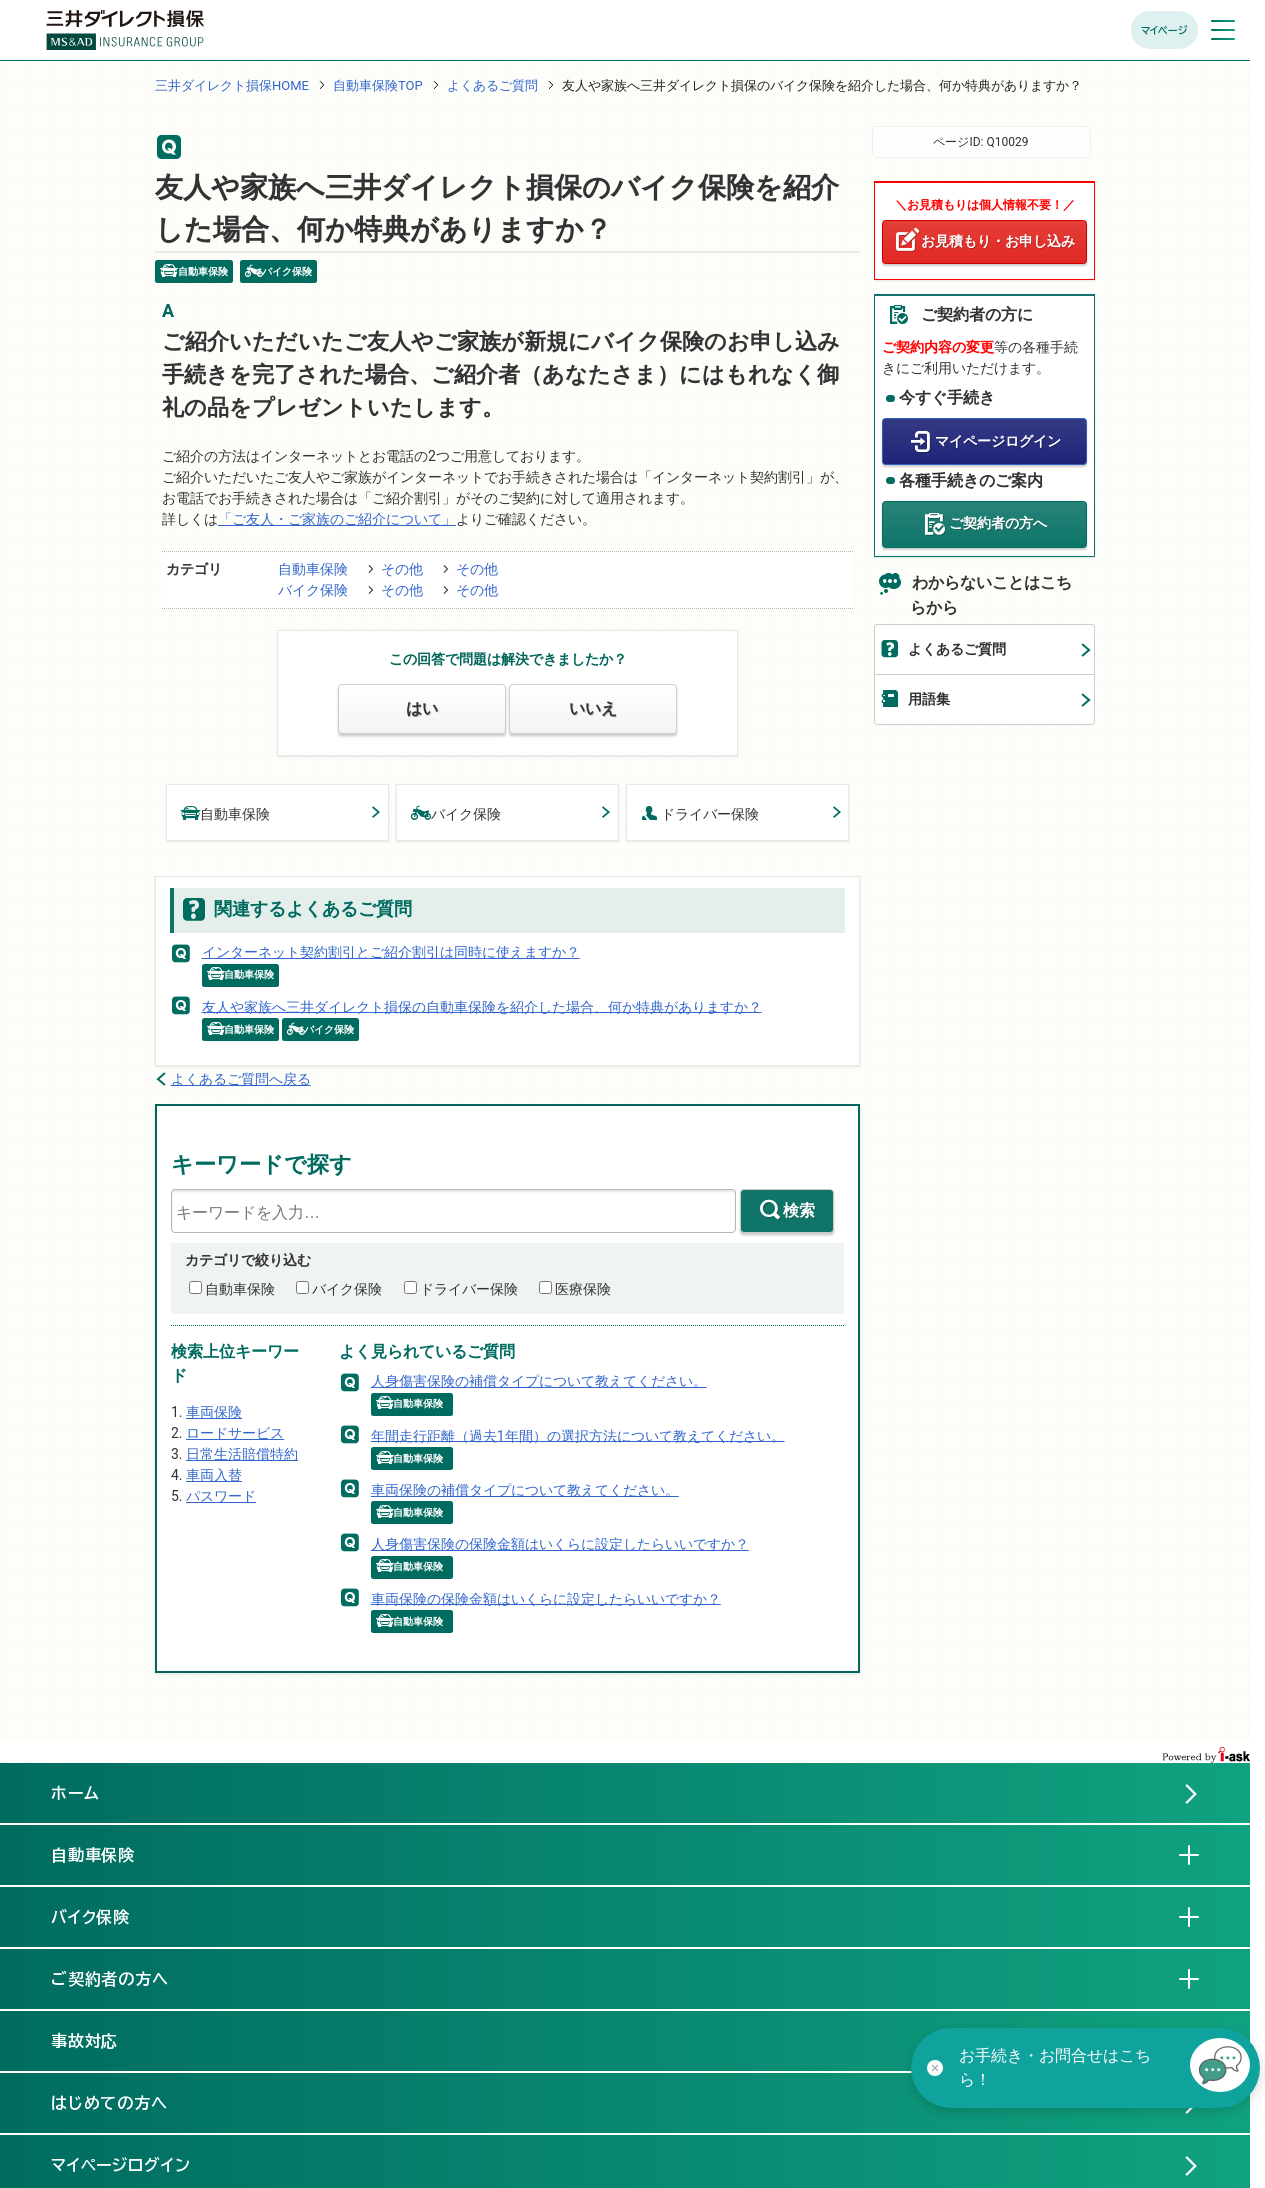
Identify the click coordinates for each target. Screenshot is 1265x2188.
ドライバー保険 (700, 812)
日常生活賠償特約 (242, 1454)
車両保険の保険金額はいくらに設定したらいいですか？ (546, 1598)
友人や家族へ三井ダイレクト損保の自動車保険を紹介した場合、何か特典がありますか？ (482, 1006)
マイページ (1164, 30)
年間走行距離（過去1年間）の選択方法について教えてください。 (578, 1435)
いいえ (593, 708)
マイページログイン (998, 441)
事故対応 (101, 2040)
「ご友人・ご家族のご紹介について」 (337, 519)
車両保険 (214, 1412)
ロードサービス (235, 1433)
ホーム (75, 1793)
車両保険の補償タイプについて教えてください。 (525, 1490)
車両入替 (214, 1475)
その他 (402, 569)
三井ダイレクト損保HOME (232, 85)
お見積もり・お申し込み (998, 241)
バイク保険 (313, 590)
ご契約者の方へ (998, 523)
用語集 (929, 699)
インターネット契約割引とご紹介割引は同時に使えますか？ (391, 952)
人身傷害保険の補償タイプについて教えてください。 (539, 1381)
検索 (799, 1210)
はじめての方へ (110, 2103)
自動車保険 (313, 569)
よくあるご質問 (492, 85)
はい (422, 708)
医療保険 (583, 1289)
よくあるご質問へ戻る (241, 1079)
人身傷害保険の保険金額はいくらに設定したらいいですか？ (560, 1544)
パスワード (221, 1496)
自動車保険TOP (378, 85)
